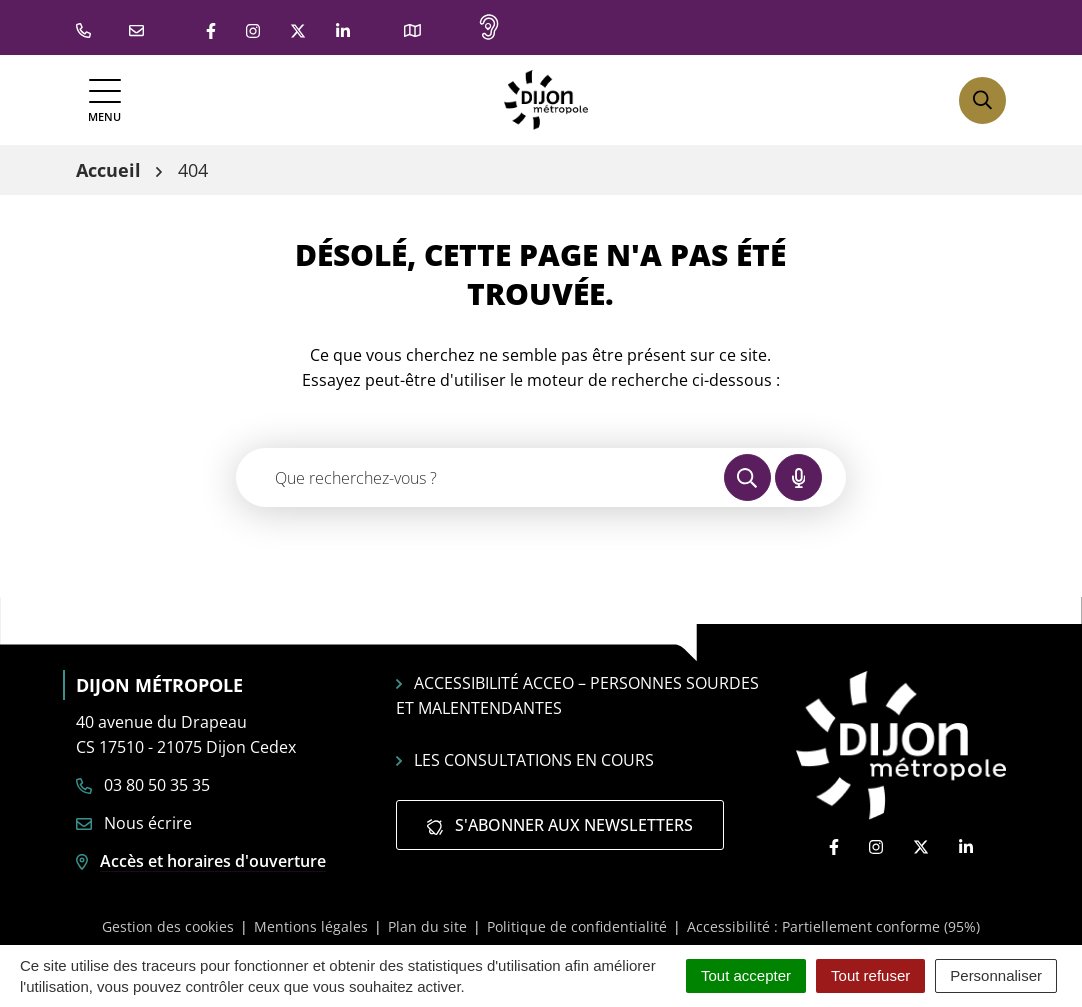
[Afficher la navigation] (104, 100)
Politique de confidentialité (577, 926)
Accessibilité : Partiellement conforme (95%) (833, 926)
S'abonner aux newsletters (560, 825)
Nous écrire (134, 823)
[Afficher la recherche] (982, 100)
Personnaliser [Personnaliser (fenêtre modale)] (996, 975)
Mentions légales (311, 926)
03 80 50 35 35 (143, 785)
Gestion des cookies (168, 926)
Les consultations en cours (525, 760)
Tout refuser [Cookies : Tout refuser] (870, 975)
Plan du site (427, 926)
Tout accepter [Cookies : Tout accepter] (746, 975)
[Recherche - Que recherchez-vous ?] (481, 477)
